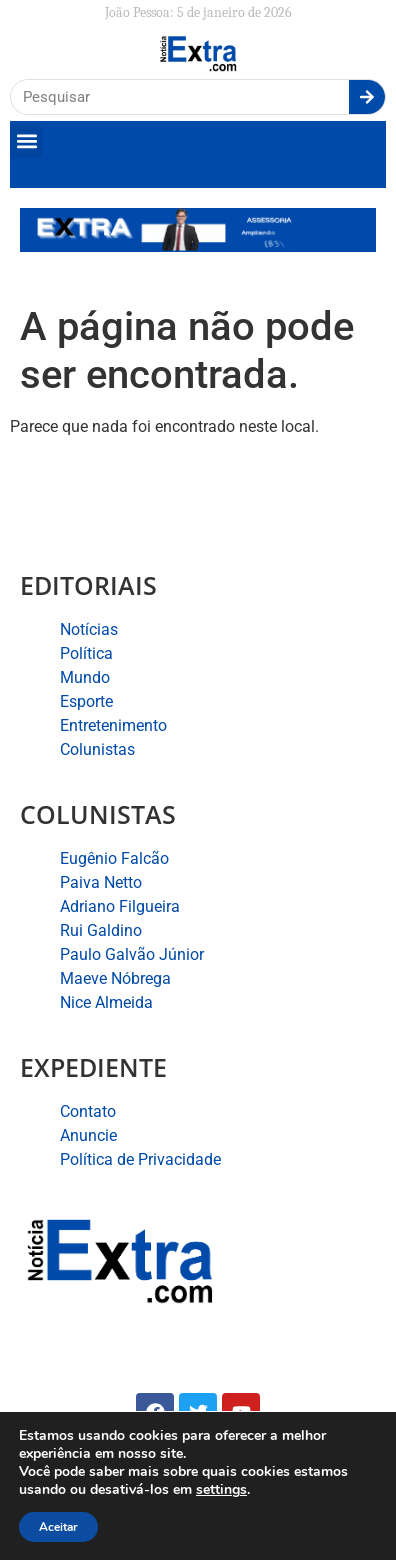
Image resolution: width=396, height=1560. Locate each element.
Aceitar (58, 1527)
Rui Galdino (101, 930)
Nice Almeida (106, 1002)
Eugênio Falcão (114, 858)
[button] (26, 141)
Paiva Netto (101, 882)
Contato (88, 1111)
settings (221, 1490)
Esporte (86, 701)
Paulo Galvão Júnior (132, 954)
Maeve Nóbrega (115, 978)
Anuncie (88, 1135)
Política (86, 653)
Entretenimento (113, 725)
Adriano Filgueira (120, 906)
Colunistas (97, 749)
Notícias (89, 629)
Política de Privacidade (140, 1159)
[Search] (367, 97)
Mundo (85, 677)
